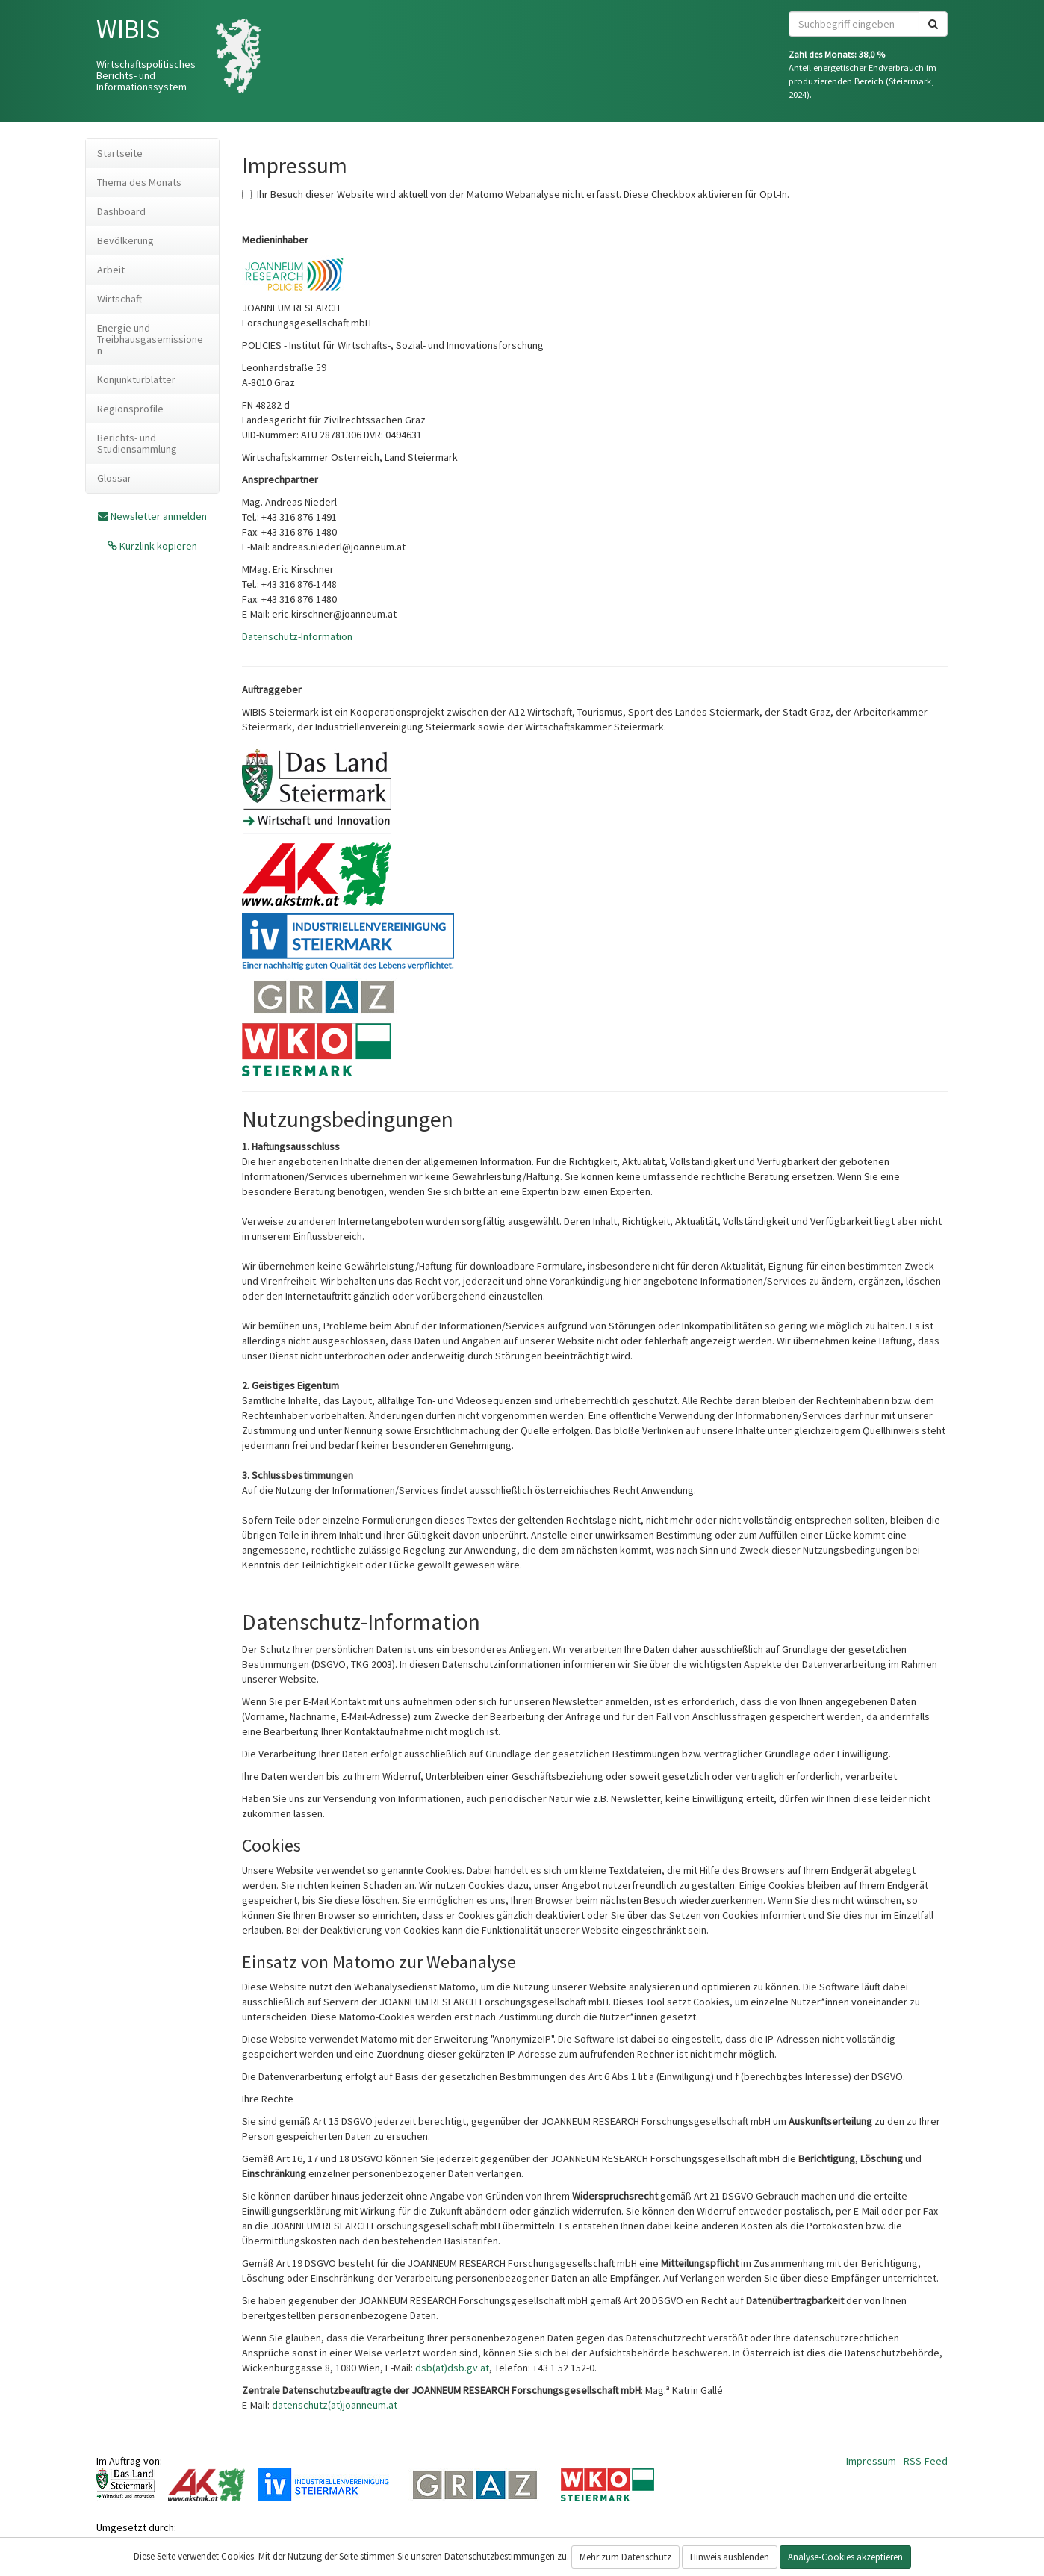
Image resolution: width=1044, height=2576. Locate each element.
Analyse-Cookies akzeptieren (845, 2557)
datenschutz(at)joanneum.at (334, 2405)
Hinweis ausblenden (729, 2557)
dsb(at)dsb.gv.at (452, 2367)
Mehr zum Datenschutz (625, 2557)
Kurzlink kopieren (157, 546)
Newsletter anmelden (159, 516)
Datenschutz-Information (297, 636)
